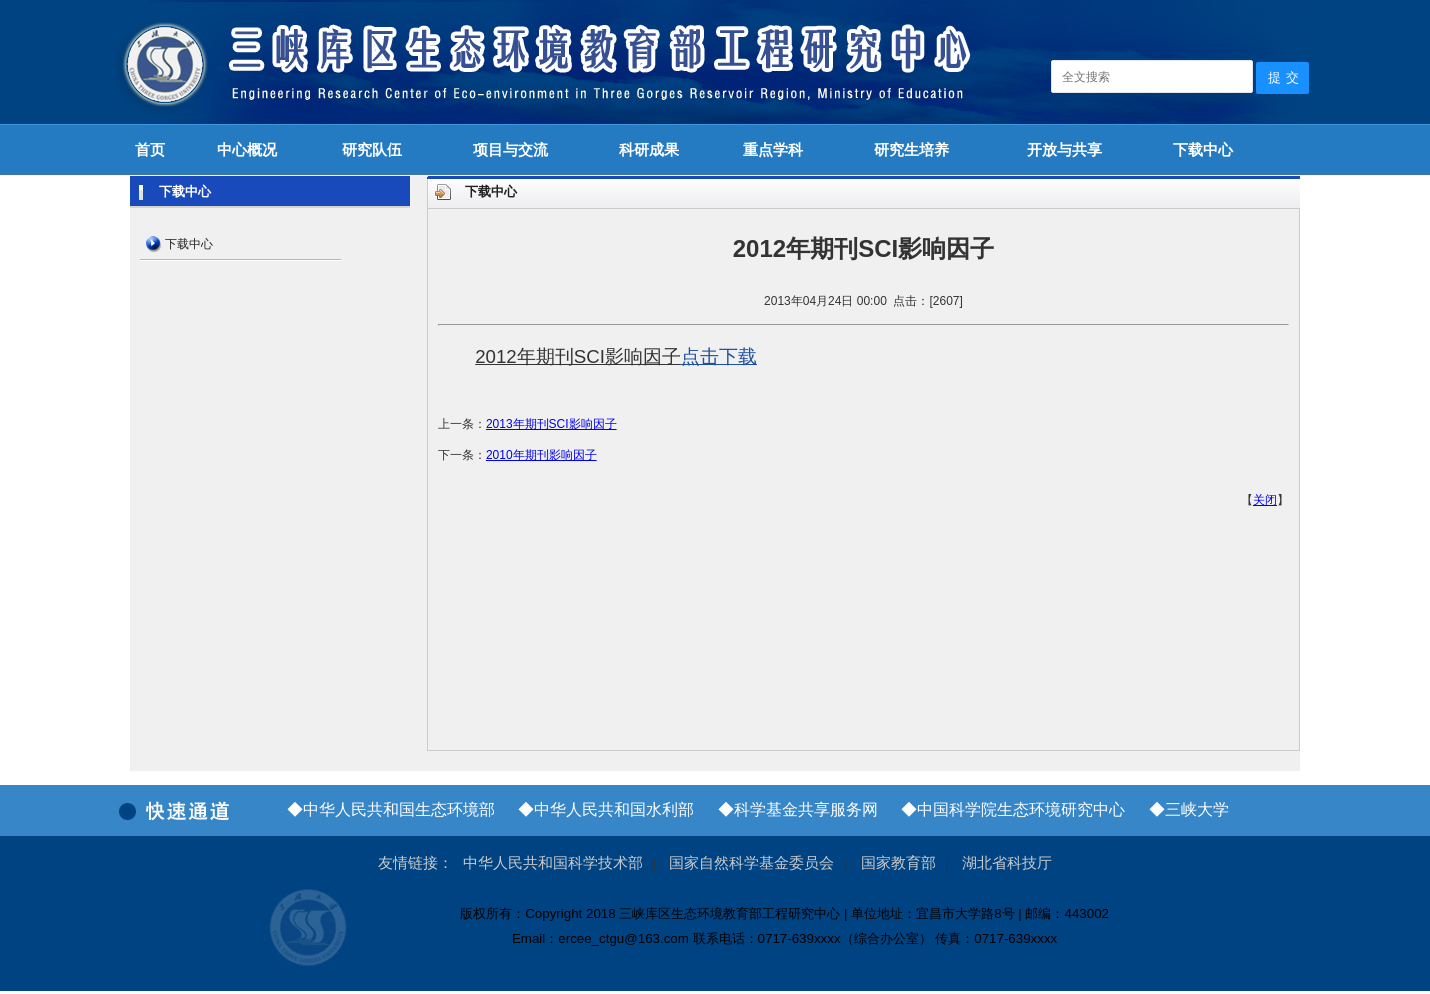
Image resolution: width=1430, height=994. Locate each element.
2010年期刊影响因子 (541, 455)
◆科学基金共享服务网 (798, 809)
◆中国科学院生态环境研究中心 (1013, 809)
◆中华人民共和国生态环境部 (391, 809)
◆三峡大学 (1189, 809)
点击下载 (719, 356)
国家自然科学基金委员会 (751, 863)
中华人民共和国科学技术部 (553, 863)
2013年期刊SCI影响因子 (551, 424)
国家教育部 (898, 863)
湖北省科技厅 (1007, 863)
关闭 (1265, 500)
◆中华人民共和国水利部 (606, 809)
